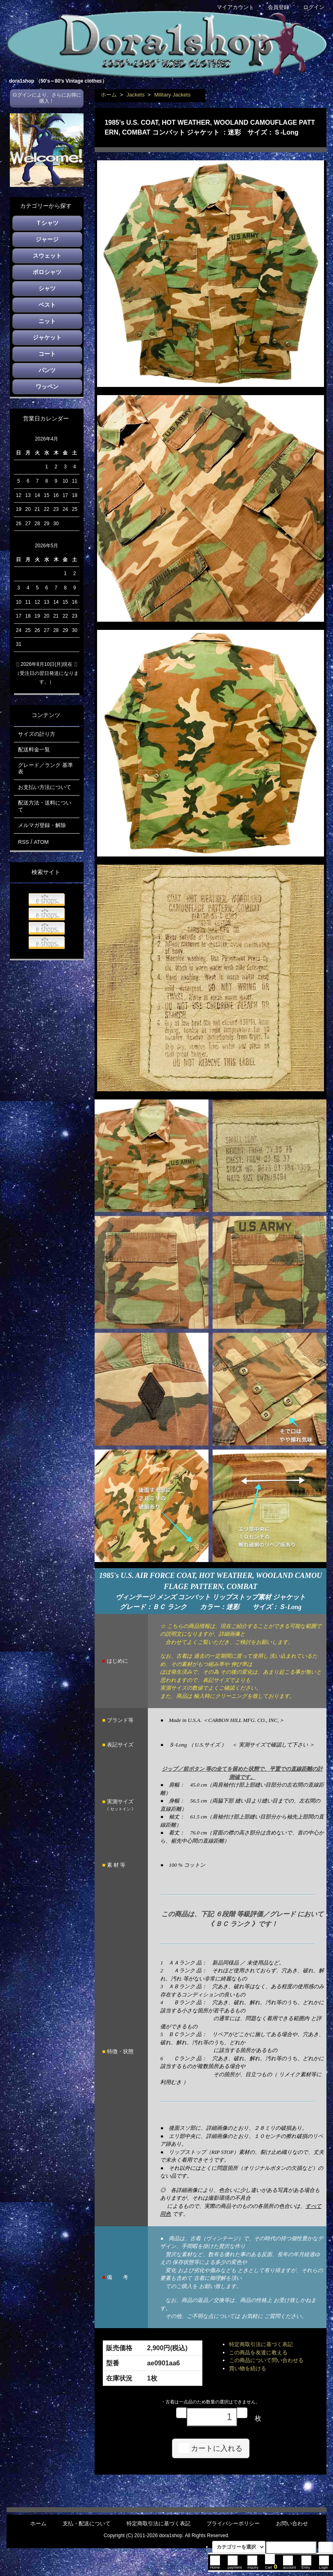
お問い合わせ (292, 2523)
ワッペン (47, 386)
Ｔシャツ (47, 223)
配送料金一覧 (34, 749)
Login (324, 2565)
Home (215, 2565)
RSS (23, 842)
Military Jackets (172, 95)
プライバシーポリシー (233, 2523)
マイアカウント (231, 7)
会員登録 (274, 7)
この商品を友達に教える (258, 2352)
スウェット (47, 255)
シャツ (47, 288)
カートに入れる (210, 2448)
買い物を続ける (247, 2368)
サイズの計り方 (36, 734)
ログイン (309, 7)
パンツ (47, 370)
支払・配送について (86, 2523)
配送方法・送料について (44, 806)
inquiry (252, 2565)
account (289, 2565)
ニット (47, 321)
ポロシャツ (47, 272)
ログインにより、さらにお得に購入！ (46, 98)
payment (235, 2565)
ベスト (47, 304)
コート (47, 354)
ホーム (109, 95)
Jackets (136, 95)
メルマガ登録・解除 (42, 825)
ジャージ (47, 239)
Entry (306, 2565)
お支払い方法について (44, 787)
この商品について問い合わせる (266, 2360)
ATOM (41, 842)
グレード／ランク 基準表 (45, 768)
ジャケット (47, 337)
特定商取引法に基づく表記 (261, 2344)
